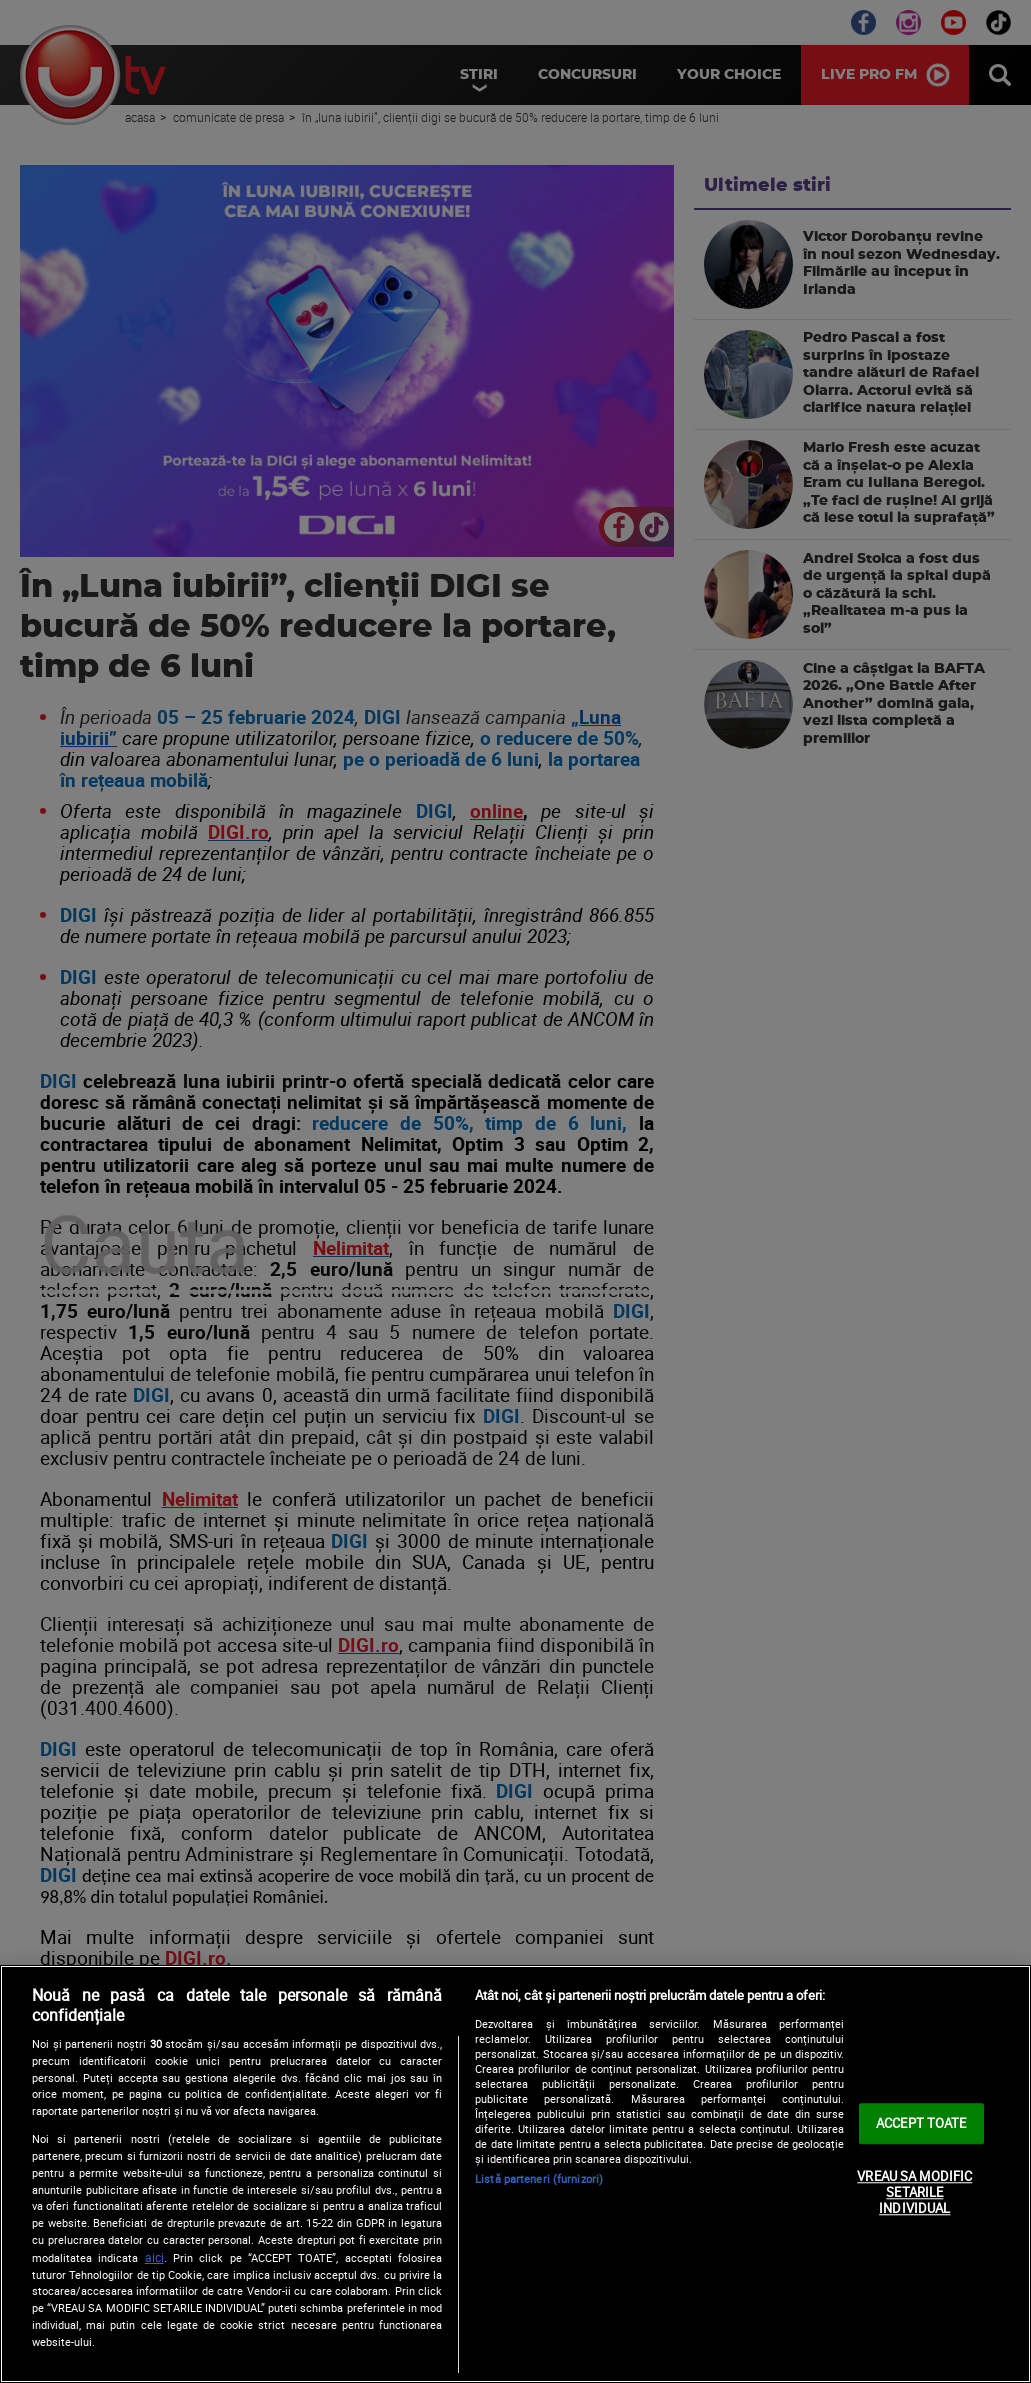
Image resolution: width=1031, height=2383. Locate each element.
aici (154, 2257)
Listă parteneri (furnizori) (539, 2178)
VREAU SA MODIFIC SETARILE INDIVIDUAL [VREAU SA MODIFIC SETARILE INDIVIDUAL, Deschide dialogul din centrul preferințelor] (914, 2192)
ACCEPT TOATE (921, 2123)
